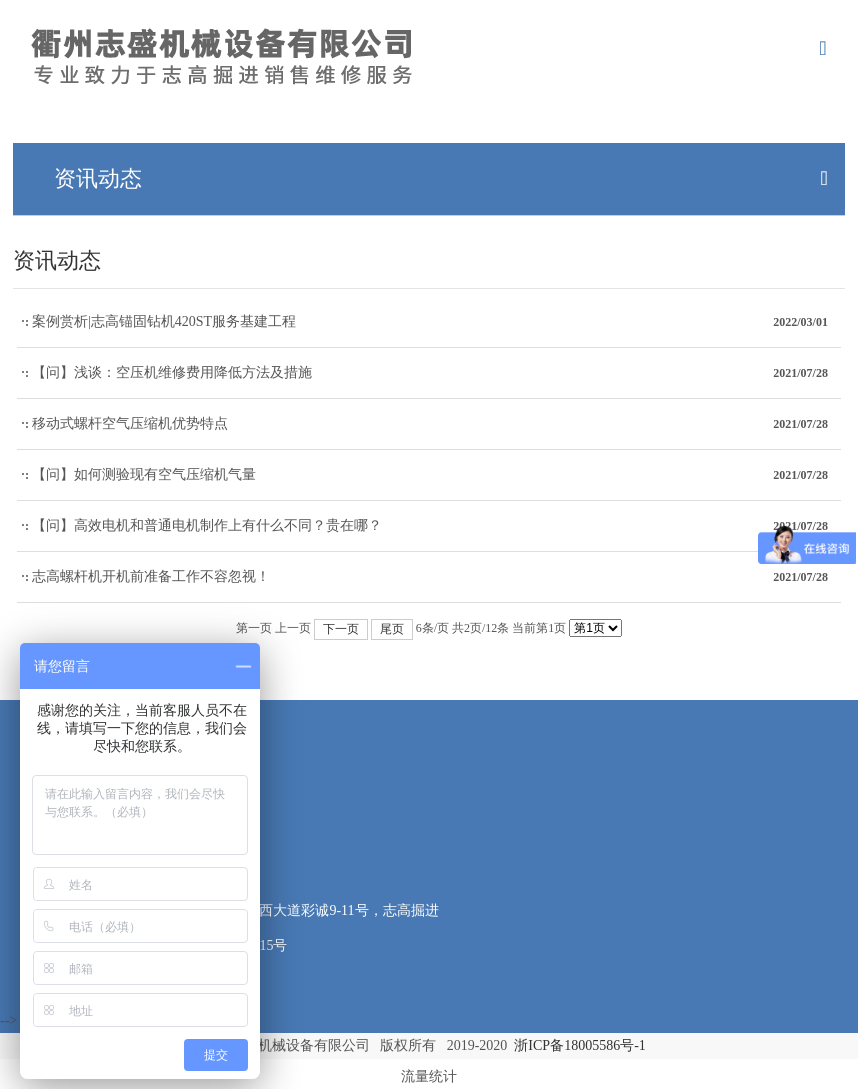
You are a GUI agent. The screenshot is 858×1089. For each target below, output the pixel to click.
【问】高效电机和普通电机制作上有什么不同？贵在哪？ (207, 525)
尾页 (392, 629)
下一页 (341, 629)
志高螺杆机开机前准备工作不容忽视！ (151, 576)
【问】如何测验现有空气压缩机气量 (144, 474)
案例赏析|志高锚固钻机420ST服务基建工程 (164, 321)
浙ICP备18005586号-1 (579, 1045)
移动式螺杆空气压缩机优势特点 (130, 423)
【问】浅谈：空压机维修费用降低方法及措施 (172, 372)
